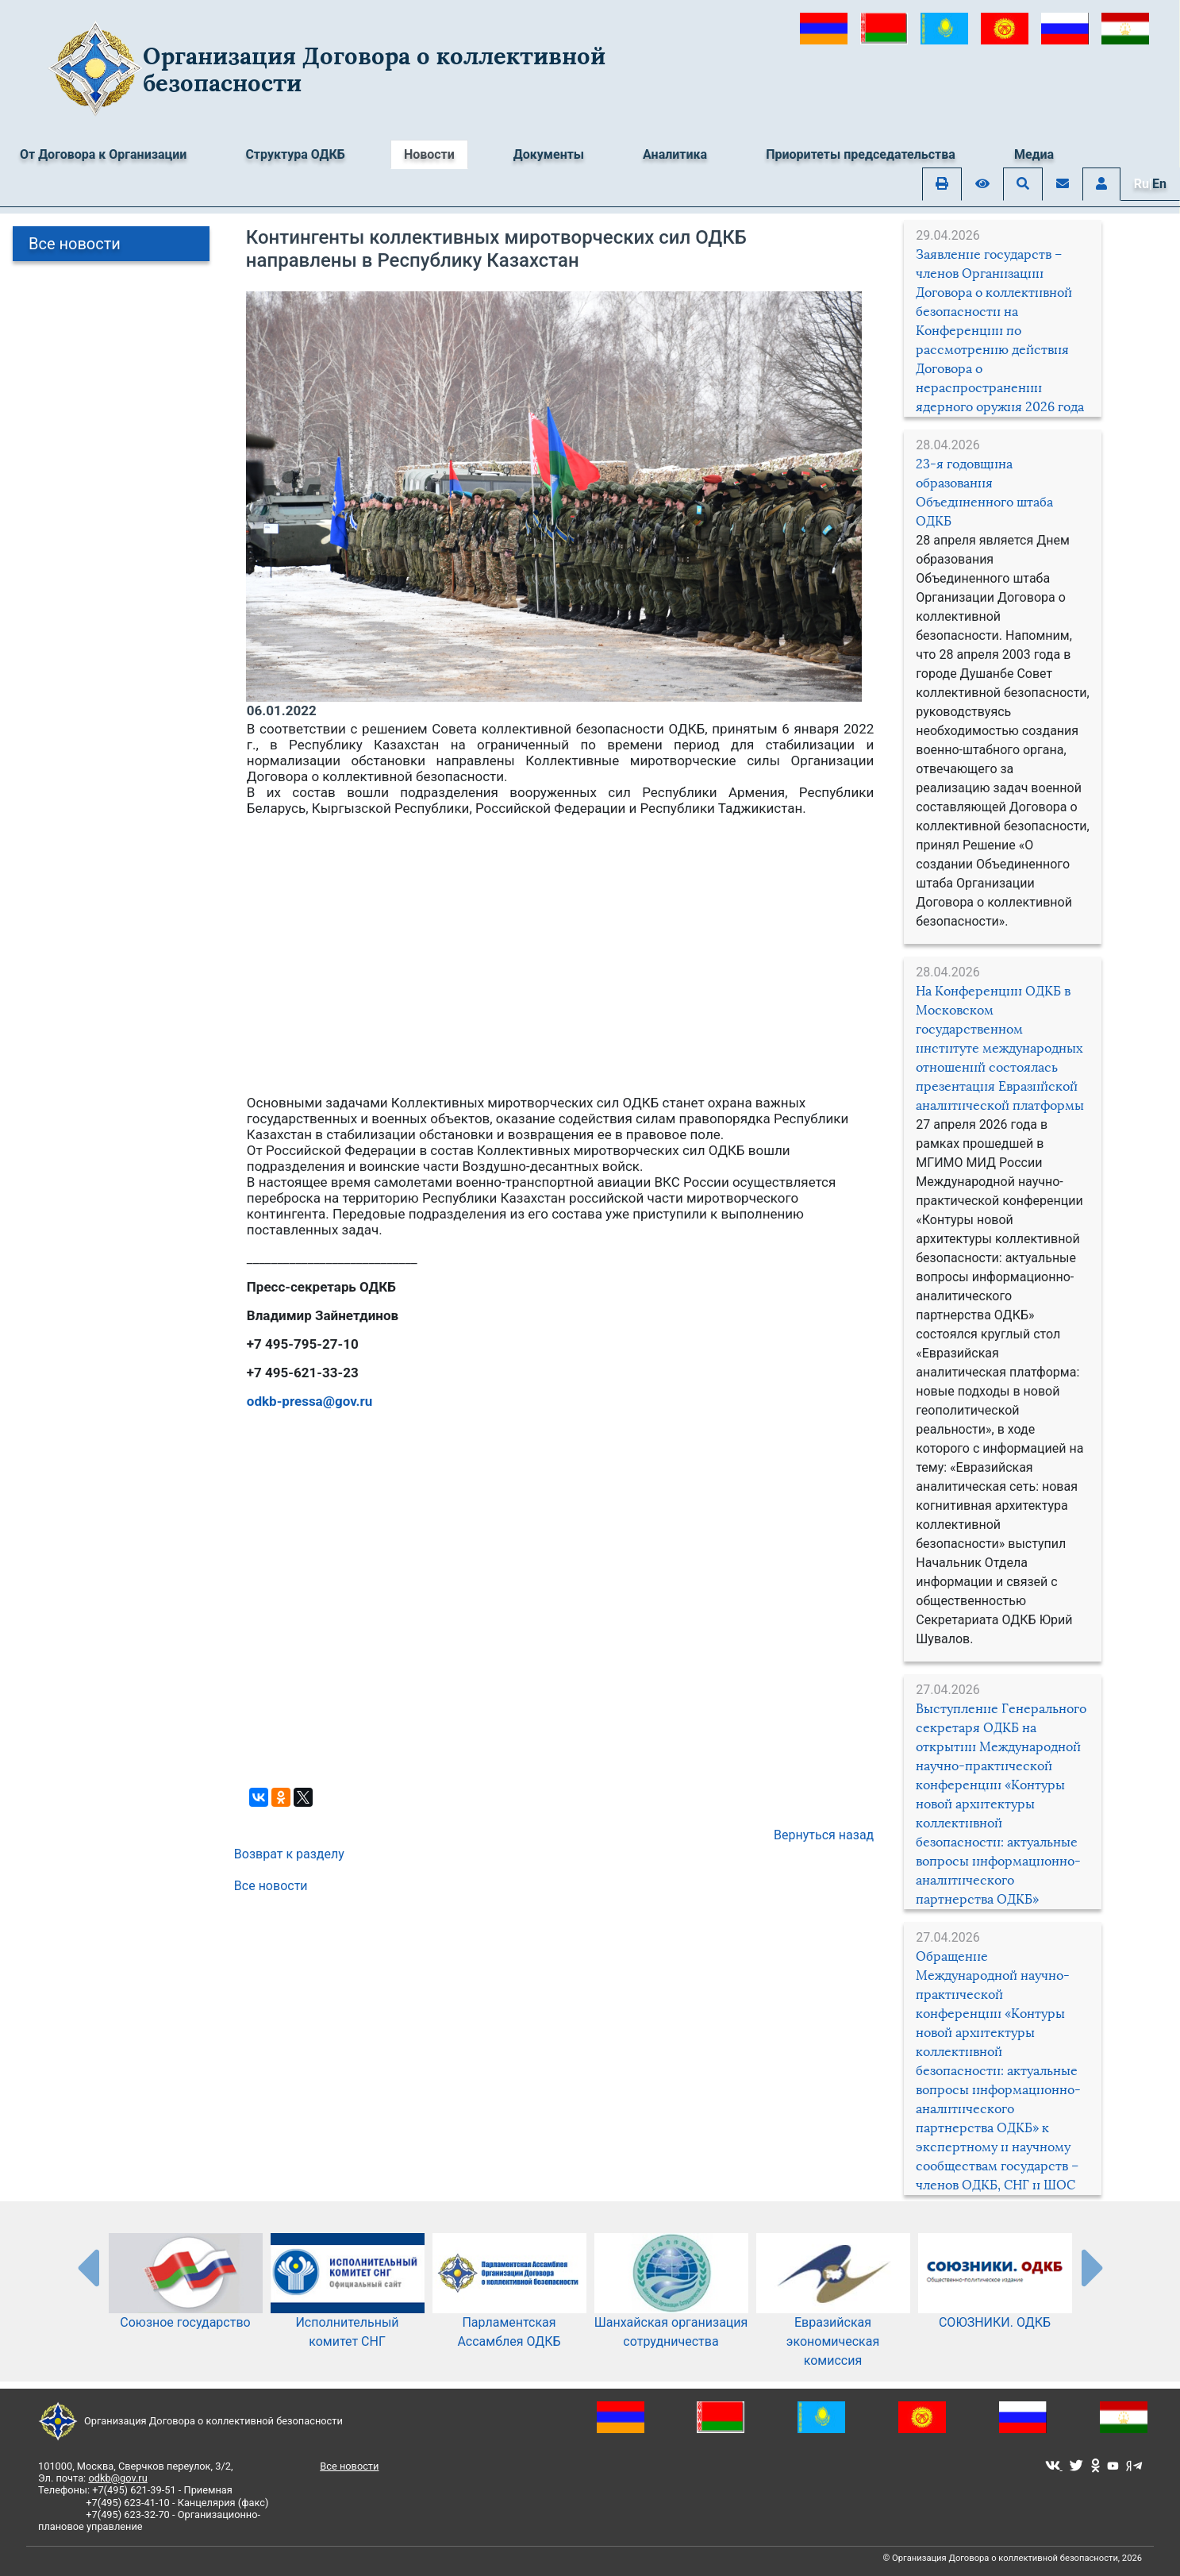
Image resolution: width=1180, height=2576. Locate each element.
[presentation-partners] (87, 2267)
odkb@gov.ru (117, 2478)
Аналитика (675, 154)
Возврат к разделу (289, 1854)
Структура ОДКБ (295, 154)
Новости (429, 154)
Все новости (75, 243)
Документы (548, 154)
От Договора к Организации (103, 154)
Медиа (1034, 154)
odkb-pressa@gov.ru (309, 1401)
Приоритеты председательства (860, 154)
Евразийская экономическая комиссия (833, 2316)
